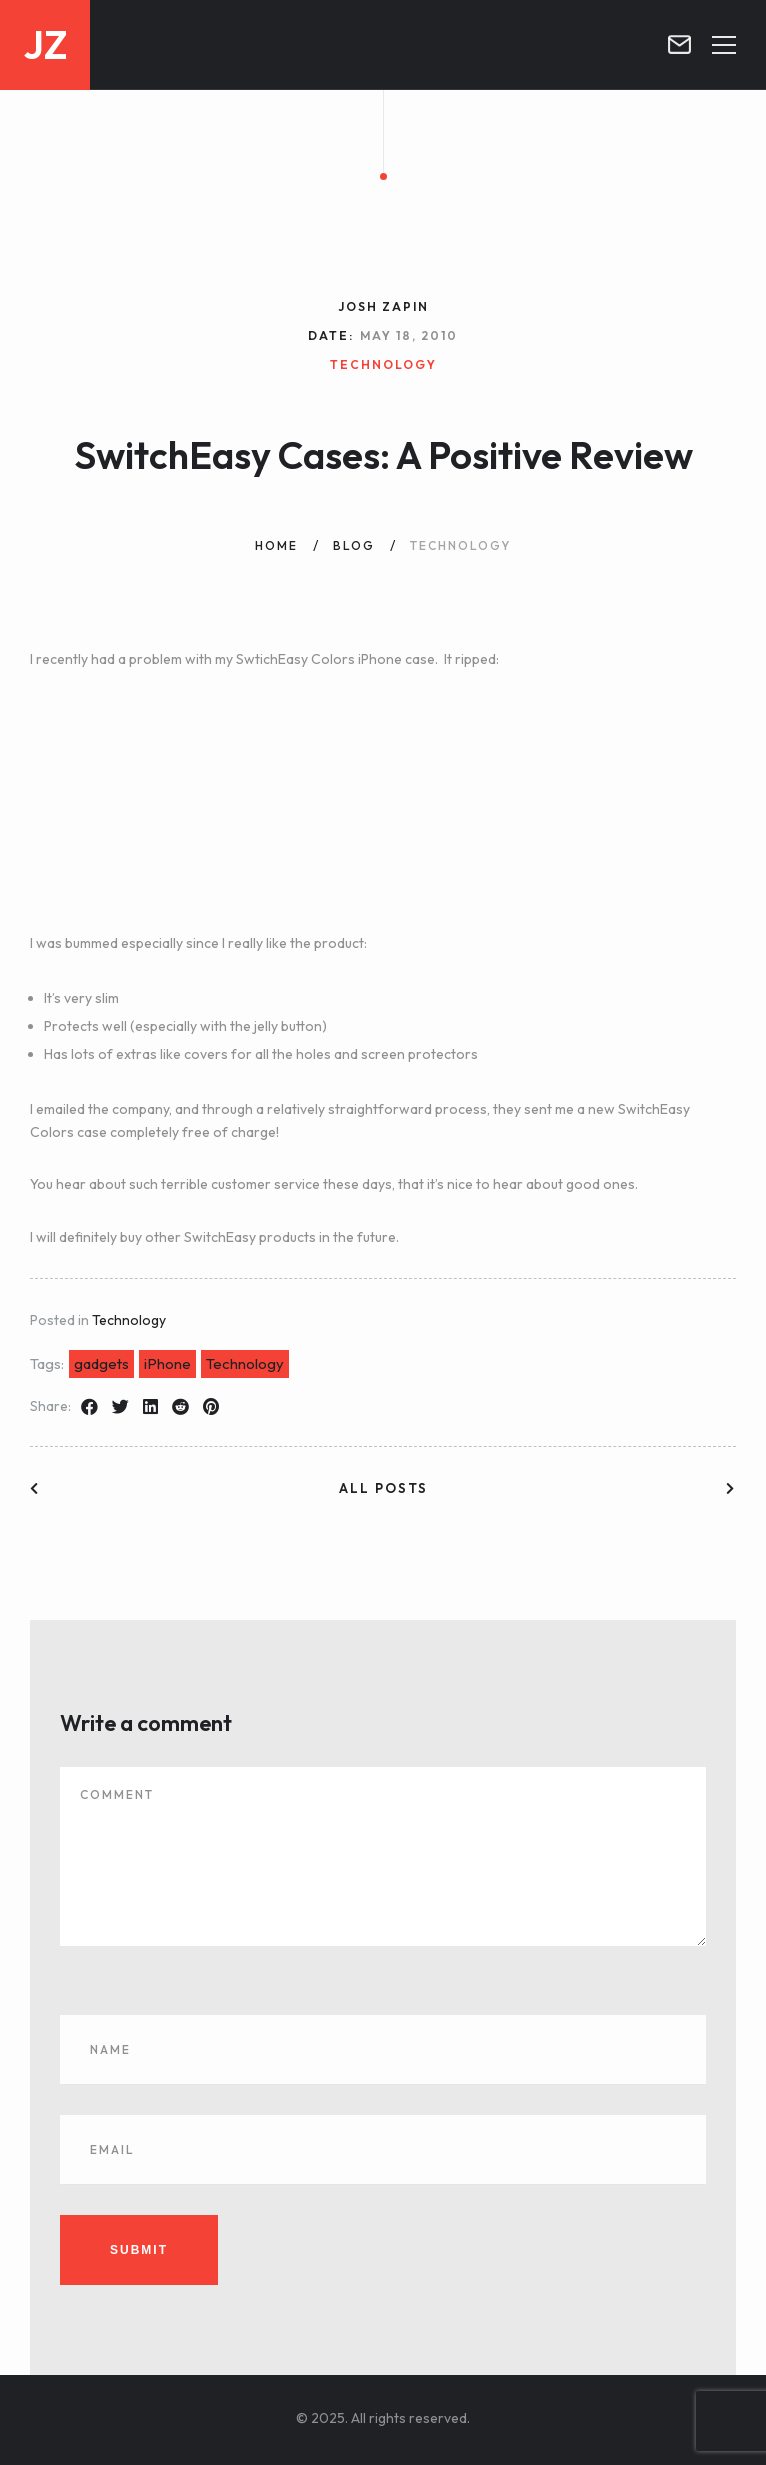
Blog (354, 545)
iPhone (167, 1363)
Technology (129, 1320)
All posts (383, 1488)
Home (276, 545)
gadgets (101, 1363)
